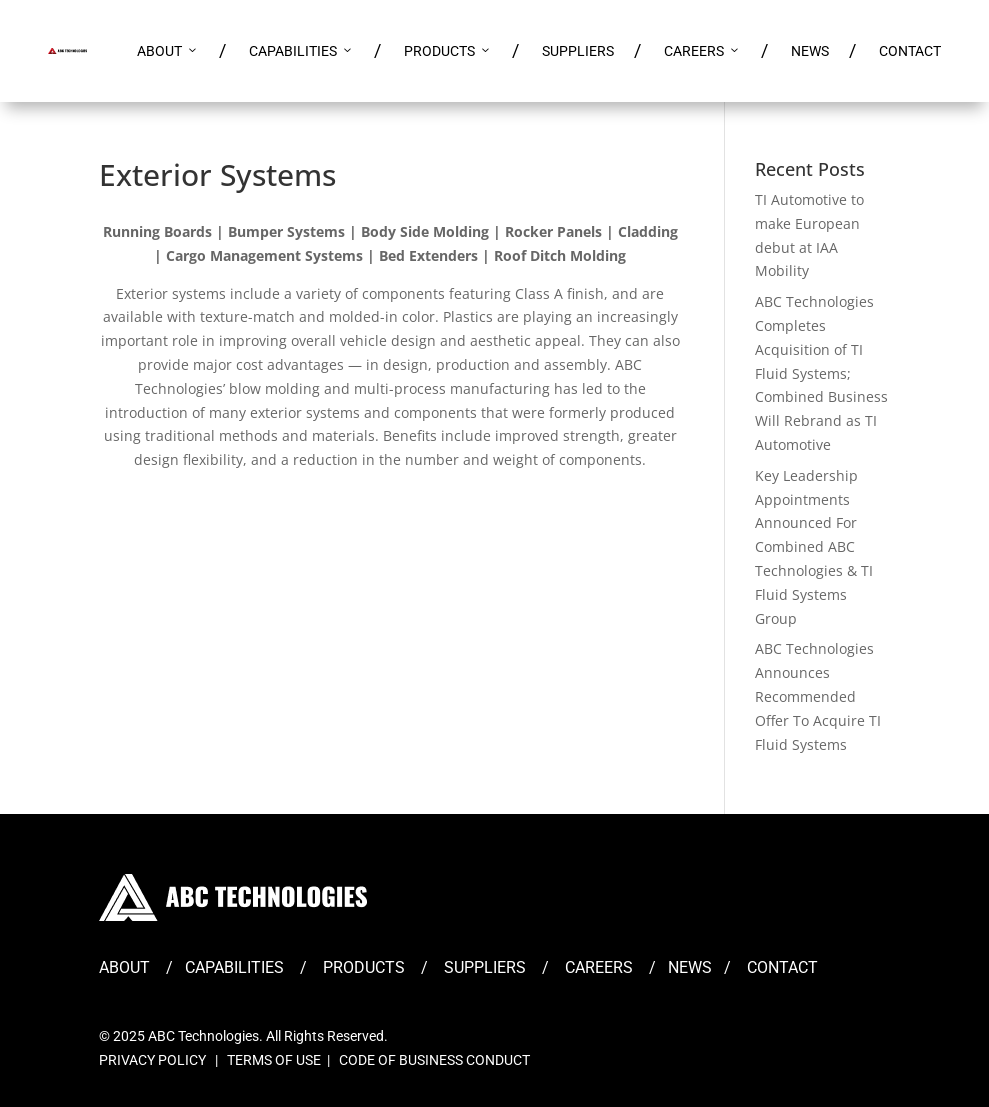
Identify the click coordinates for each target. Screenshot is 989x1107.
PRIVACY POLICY (152, 1060)
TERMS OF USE (274, 1060)
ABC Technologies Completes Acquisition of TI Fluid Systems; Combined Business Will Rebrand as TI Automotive (821, 373)
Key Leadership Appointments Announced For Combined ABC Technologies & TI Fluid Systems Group (814, 547)
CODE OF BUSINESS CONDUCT (434, 1060)
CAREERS (702, 51)
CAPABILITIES (301, 51)
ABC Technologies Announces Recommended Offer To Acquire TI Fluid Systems (818, 696)
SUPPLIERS (578, 51)
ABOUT (168, 51)
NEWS (810, 51)
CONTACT (910, 51)
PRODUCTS (448, 51)
